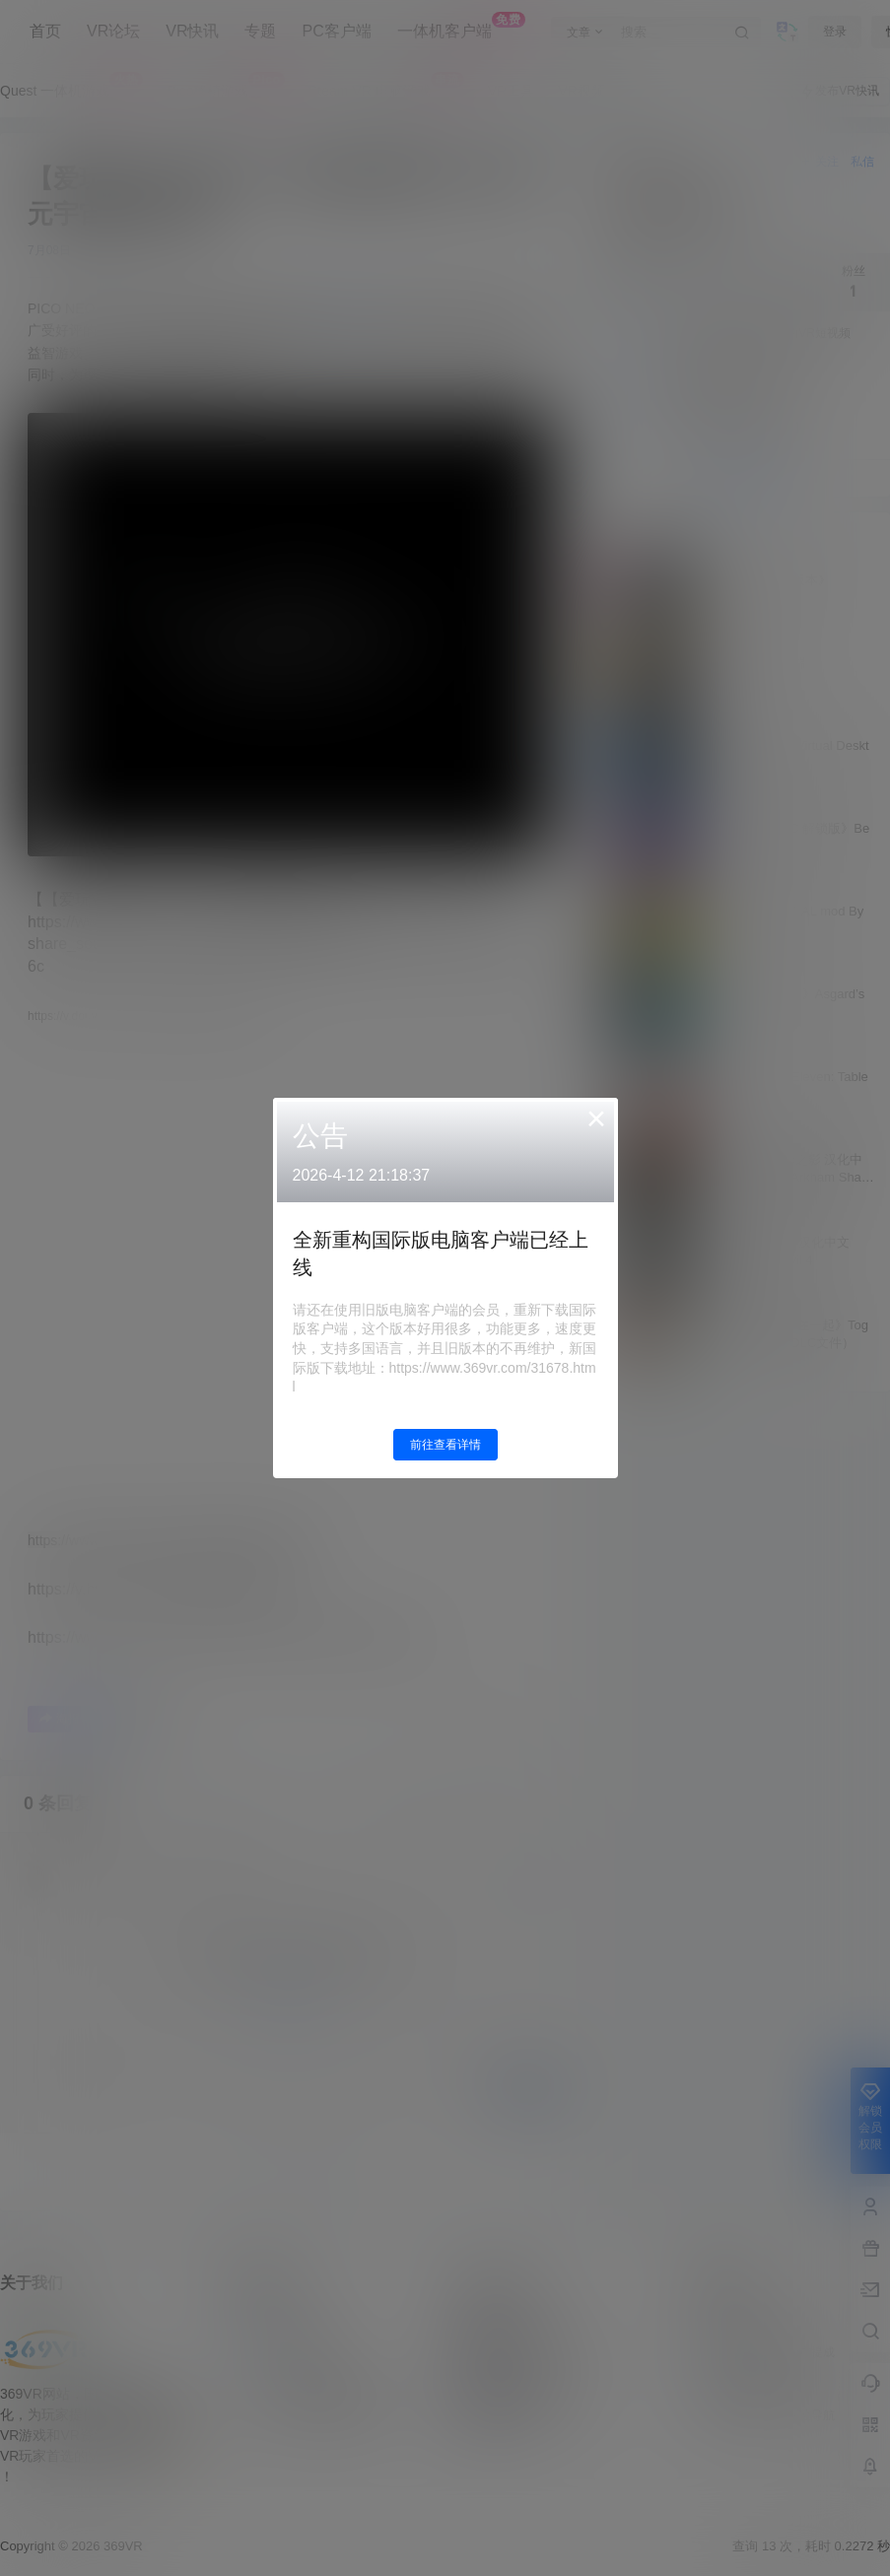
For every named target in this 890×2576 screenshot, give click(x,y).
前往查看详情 (445, 1445)
